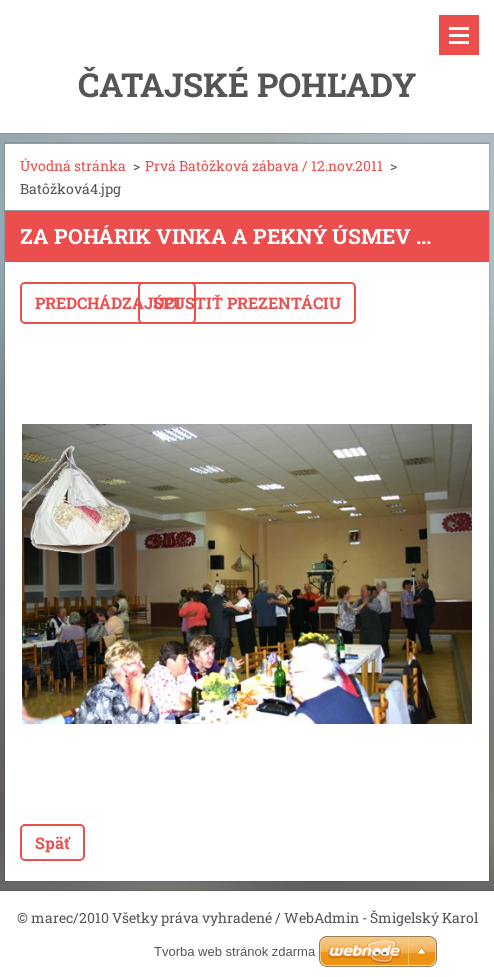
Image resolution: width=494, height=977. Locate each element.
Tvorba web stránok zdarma (234, 951)
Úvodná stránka (73, 165)
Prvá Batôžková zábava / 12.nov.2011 (264, 165)
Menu (459, 35)
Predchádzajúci (108, 302)
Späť (52, 842)
